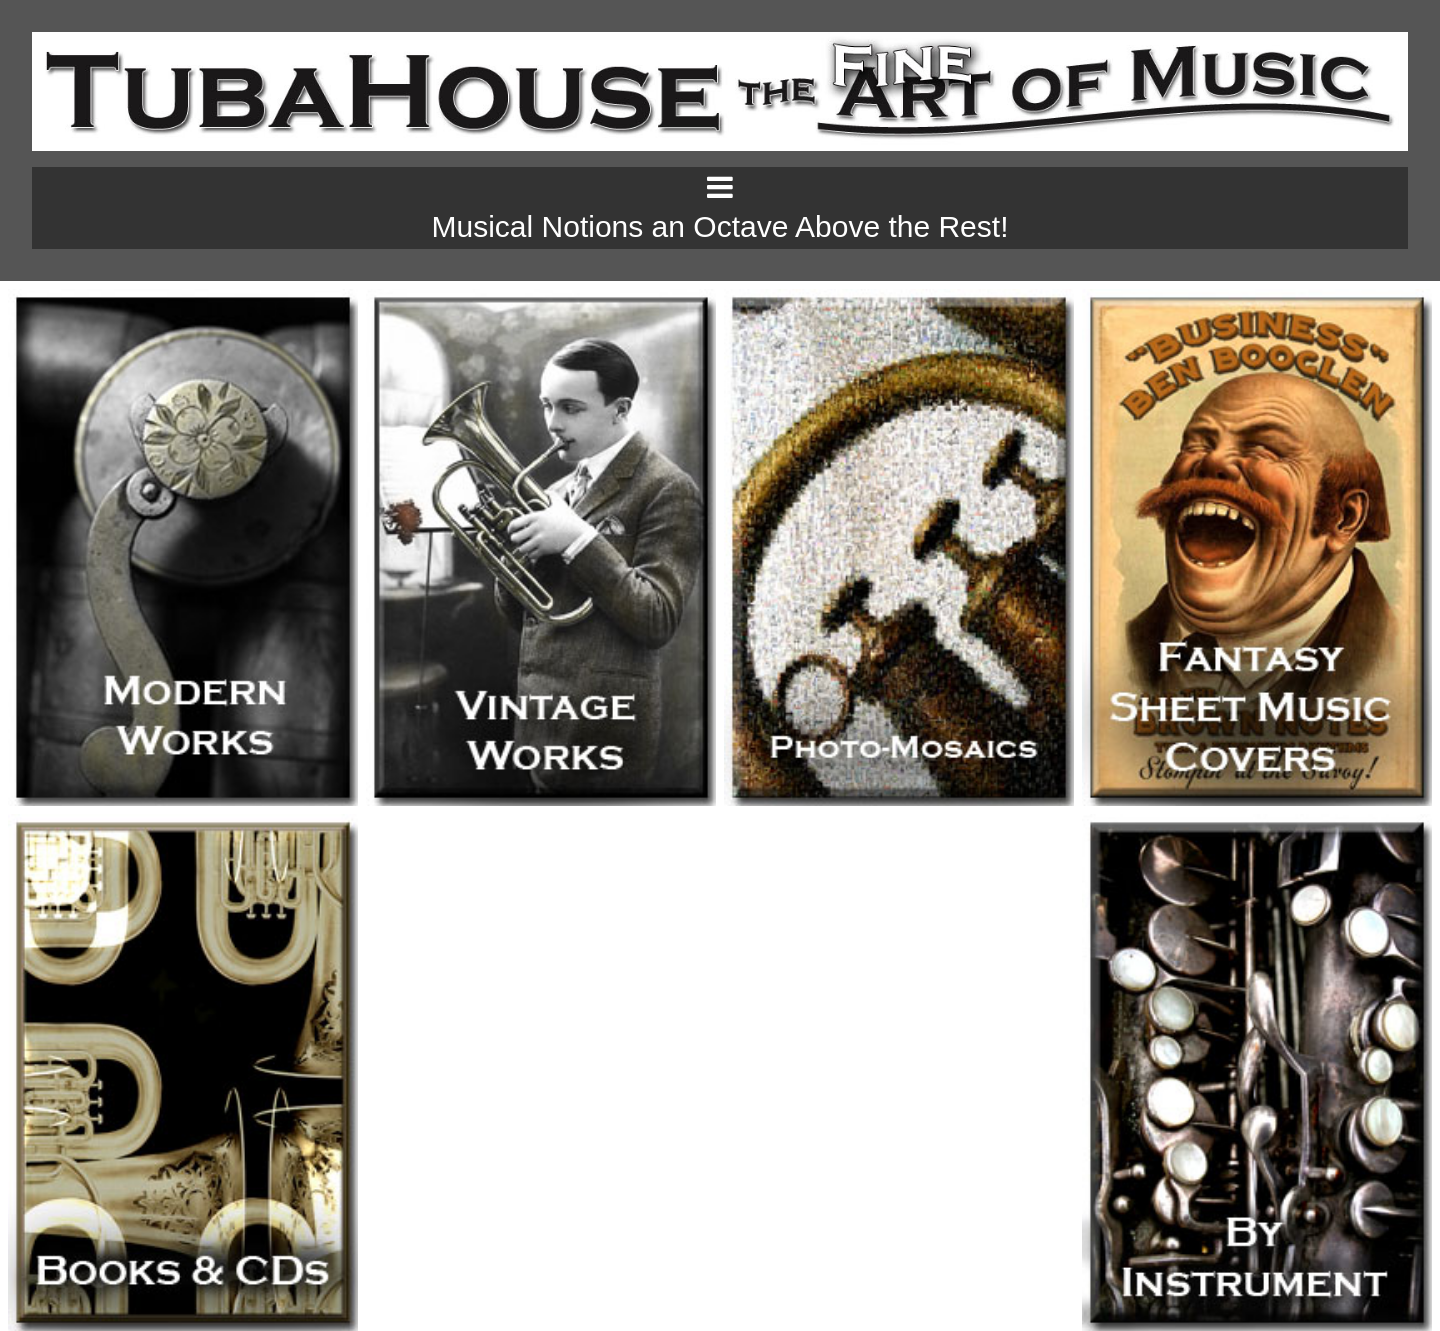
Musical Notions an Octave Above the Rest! (720, 226)
